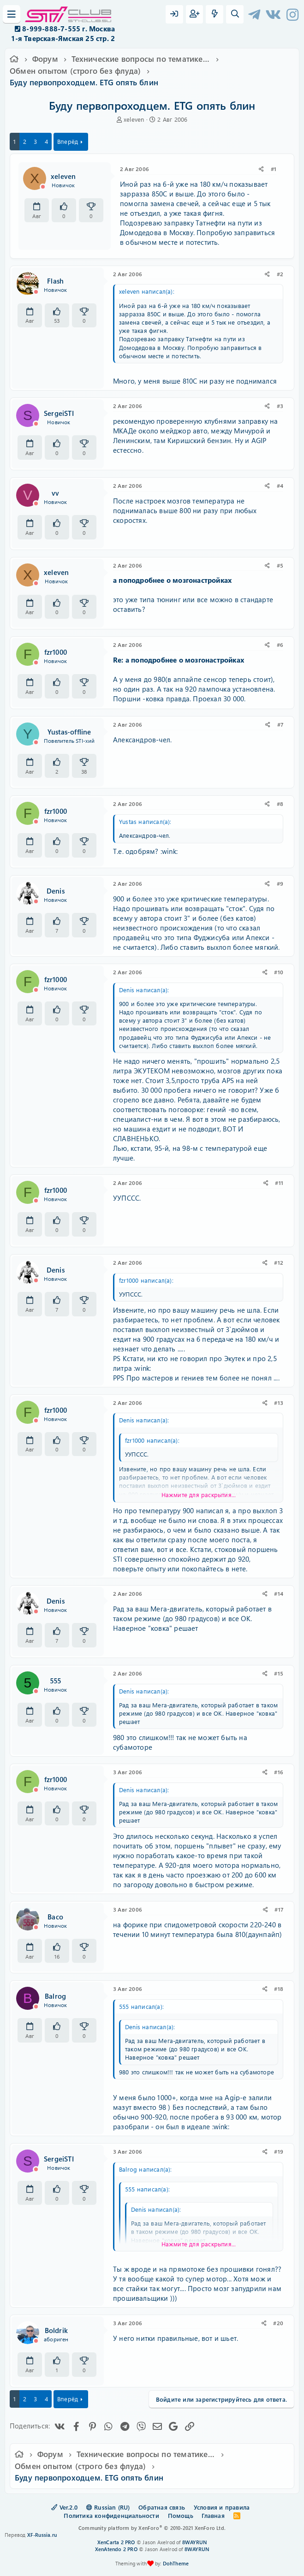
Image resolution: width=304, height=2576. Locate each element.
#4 (280, 485)
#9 (280, 883)
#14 (278, 1593)
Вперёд (67, 141)
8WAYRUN (194, 2542)
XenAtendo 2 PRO (116, 2549)
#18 (278, 1988)
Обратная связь (161, 2507)
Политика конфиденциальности (111, 2515)
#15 (278, 1673)
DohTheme (176, 2563)
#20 (278, 2323)
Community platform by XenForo (152, 2527)
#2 (280, 274)
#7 (280, 724)
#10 (278, 972)
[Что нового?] (214, 14)
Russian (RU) (108, 2507)
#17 (278, 1909)
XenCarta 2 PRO (116, 2542)
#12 (278, 1262)
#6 (280, 644)
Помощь (180, 2515)
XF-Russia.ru (42, 2534)
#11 (279, 1182)
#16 (278, 1772)
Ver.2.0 (64, 2507)
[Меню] (11, 14)
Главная (213, 2515)
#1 (273, 168)
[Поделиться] (261, 169)
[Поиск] (235, 14)
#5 (280, 565)
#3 (280, 405)
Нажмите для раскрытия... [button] (198, 1494)
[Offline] (43, 187)
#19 (278, 2151)
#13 (278, 1402)
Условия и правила (222, 2507)
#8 (280, 803)
